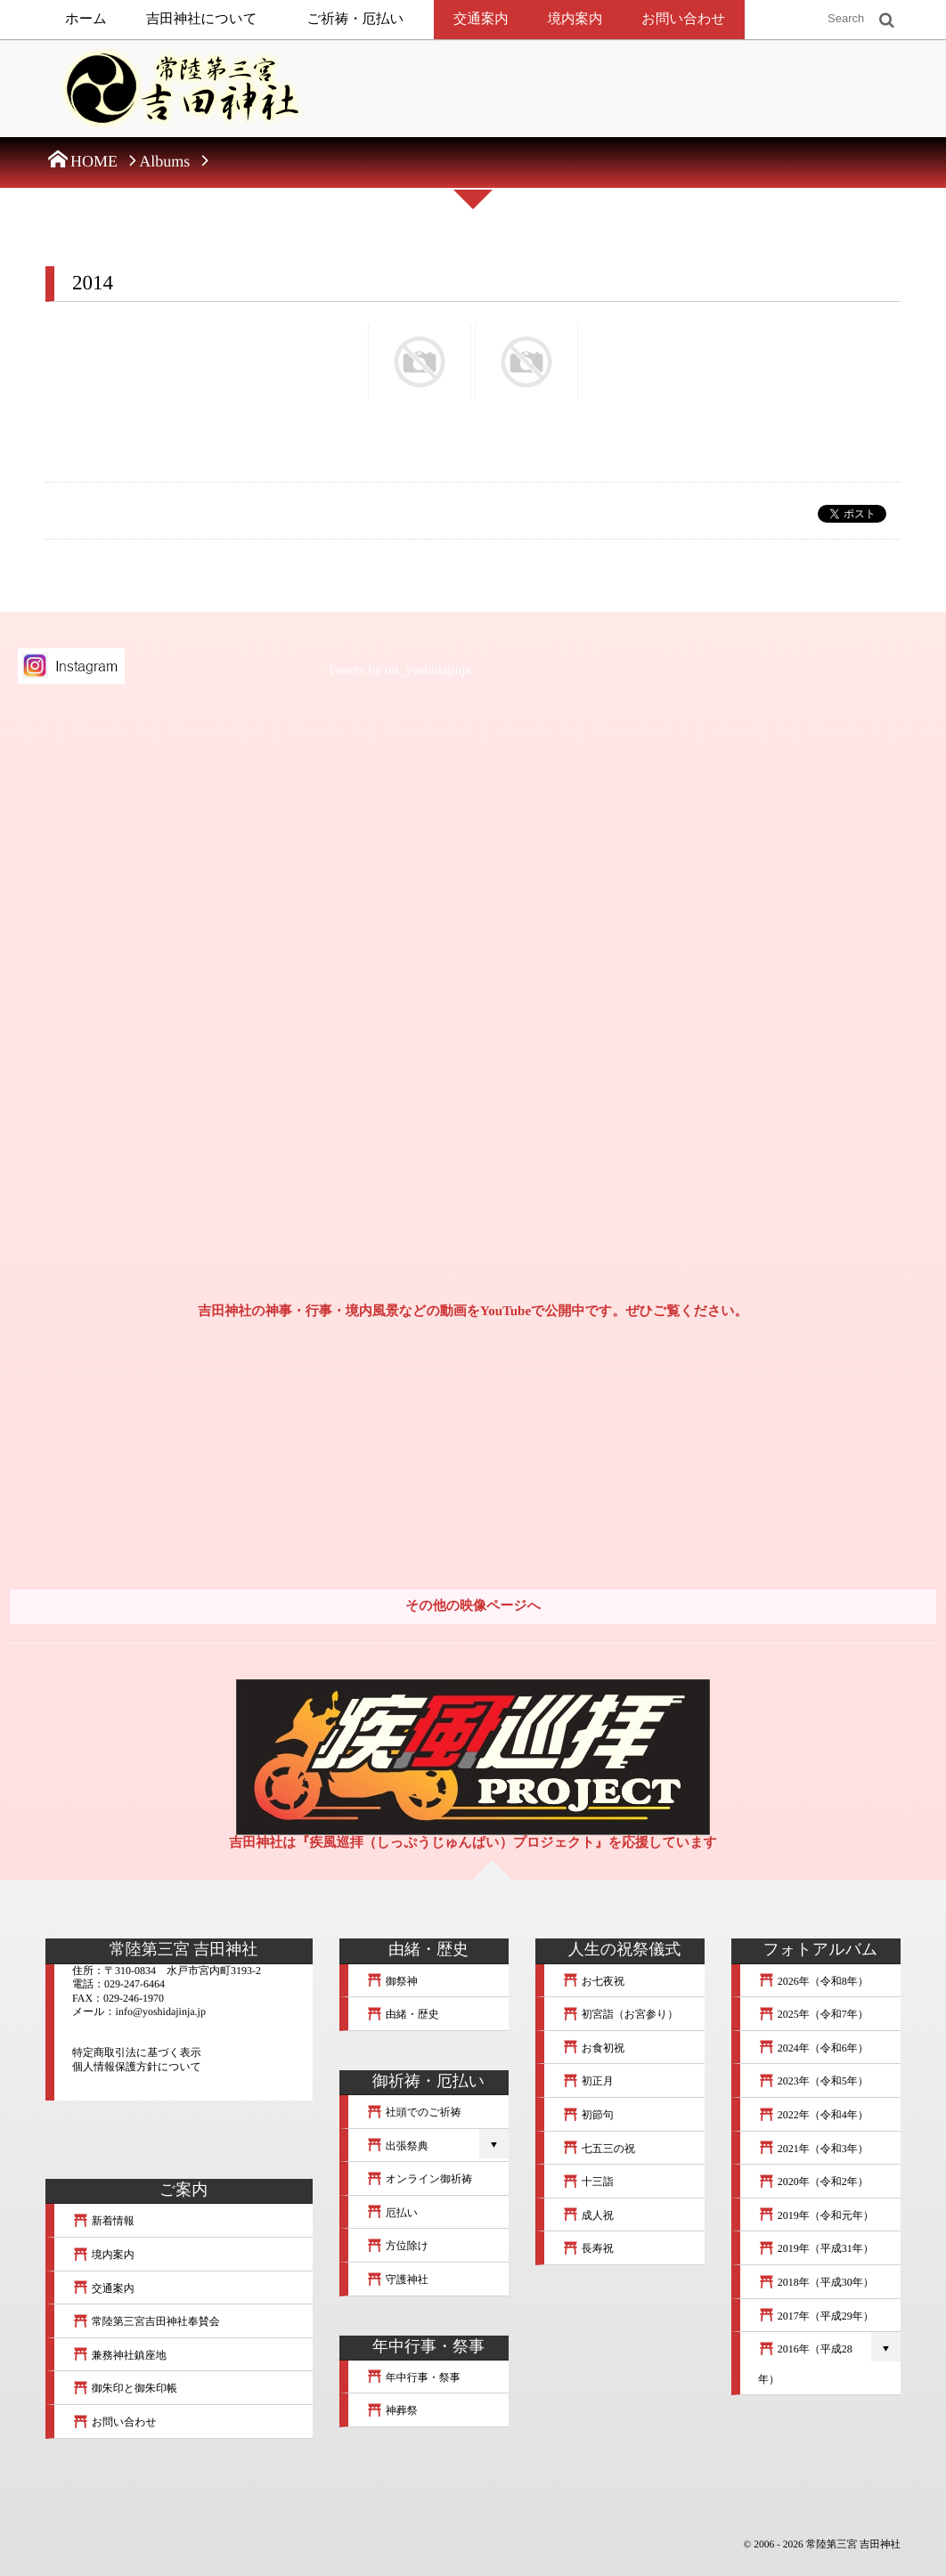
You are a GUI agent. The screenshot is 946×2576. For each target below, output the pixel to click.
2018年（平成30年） (816, 2282)
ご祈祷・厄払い (355, 19)
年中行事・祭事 (413, 2377)
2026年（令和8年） (813, 1981)
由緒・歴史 (402, 2014)
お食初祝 (593, 2048)
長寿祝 (588, 2248)
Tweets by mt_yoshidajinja (398, 670)
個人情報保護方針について (136, 2066)
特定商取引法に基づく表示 (136, 2052)
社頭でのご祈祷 (413, 2112)
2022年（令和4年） (813, 2115)
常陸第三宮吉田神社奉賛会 (146, 2321)
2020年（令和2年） (813, 2181)
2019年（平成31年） (816, 2248)
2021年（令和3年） (813, 2148)
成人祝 (588, 2215)
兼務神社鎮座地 (119, 2355)
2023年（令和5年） (813, 2081)
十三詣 (588, 2181)
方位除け (397, 2245)
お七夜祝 (593, 1981)
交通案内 (481, 19)
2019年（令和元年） (816, 2215)
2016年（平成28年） (805, 2364)
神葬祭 (392, 2410)
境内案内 (575, 19)
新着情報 (103, 2220)
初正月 (588, 2081)
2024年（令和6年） (813, 2048)
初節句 (588, 2115)
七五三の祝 (598, 2148)
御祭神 (392, 1981)
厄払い (392, 2212)
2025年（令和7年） (813, 2014)
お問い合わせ (683, 19)
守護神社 (397, 2279)
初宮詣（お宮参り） (620, 2014)
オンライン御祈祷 (419, 2179)
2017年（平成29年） (816, 2316)
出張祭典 (397, 2146)
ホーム (86, 19)
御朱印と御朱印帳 (124, 2388)
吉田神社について (201, 19)
